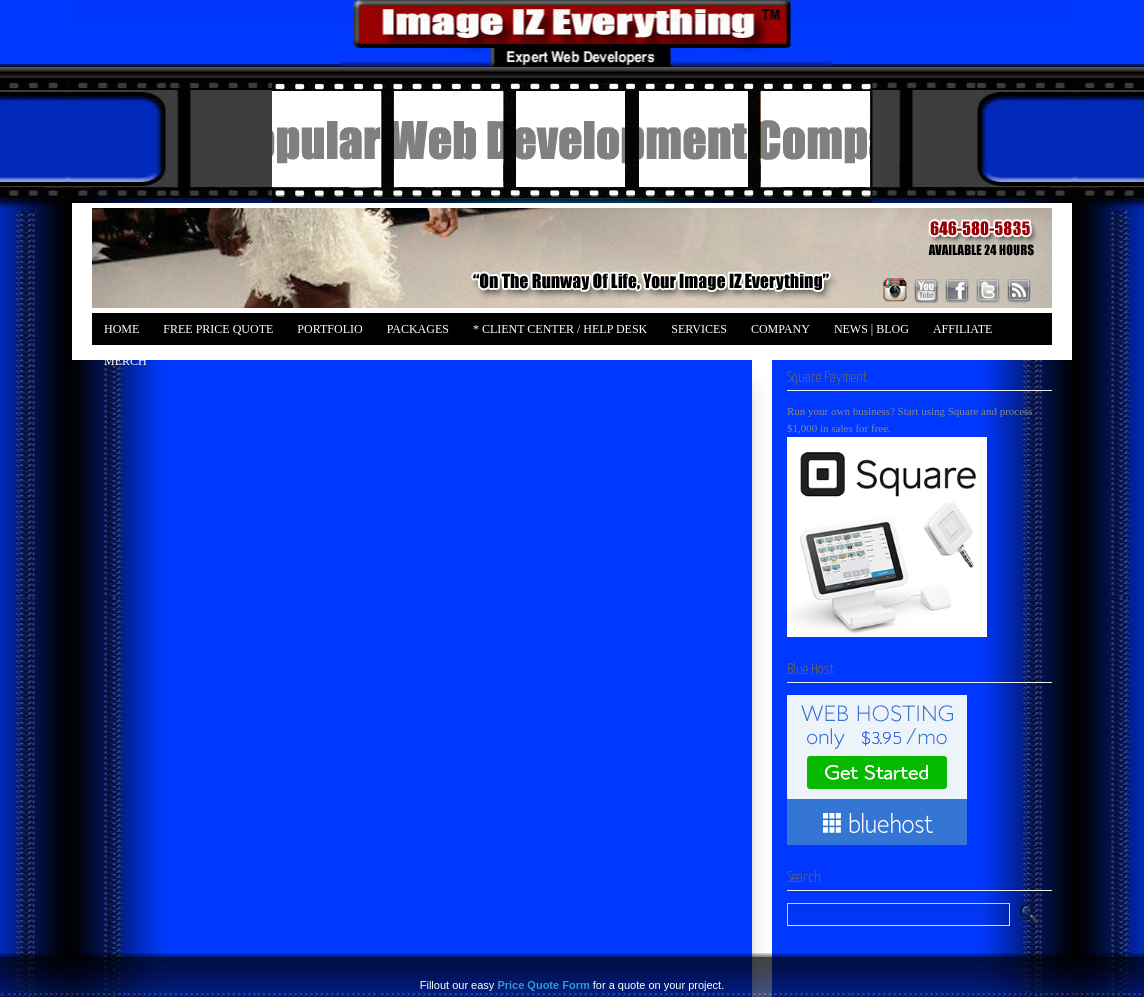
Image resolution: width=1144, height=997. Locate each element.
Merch (125, 361)
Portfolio (329, 329)
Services (699, 329)
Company (780, 329)
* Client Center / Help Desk (560, 329)
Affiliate (962, 329)
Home (121, 329)
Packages (418, 329)
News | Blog (871, 329)
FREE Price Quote (218, 329)
